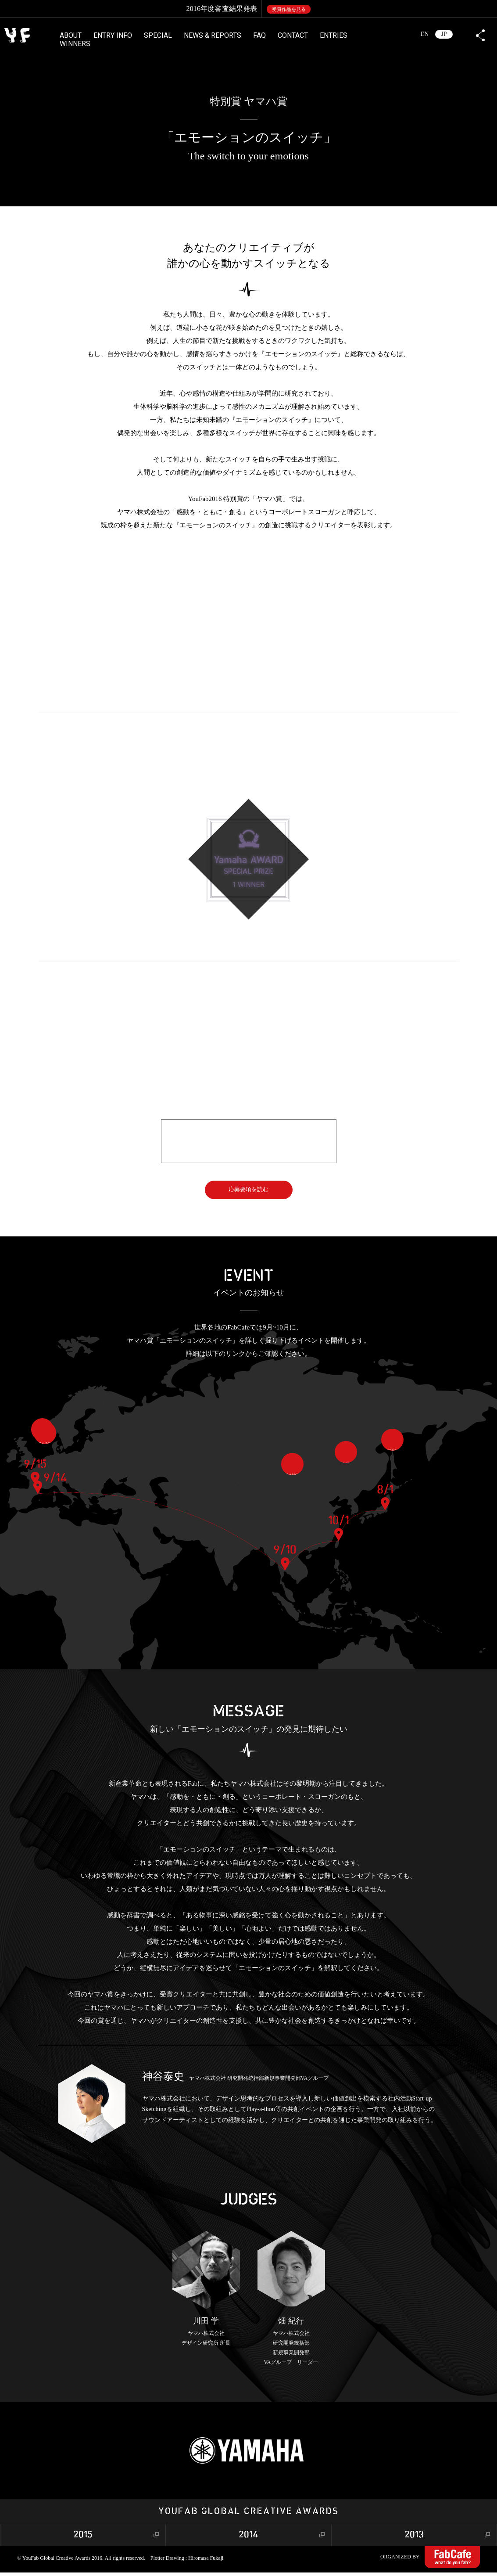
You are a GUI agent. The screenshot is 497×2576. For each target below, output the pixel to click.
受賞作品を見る (289, 9)
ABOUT (71, 35)
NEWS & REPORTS (212, 35)
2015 (83, 2538)
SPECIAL (158, 35)
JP (444, 34)
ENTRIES (333, 35)
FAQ (259, 35)
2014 (248, 2538)
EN (425, 34)
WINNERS (75, 44)
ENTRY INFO (112, 35)
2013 (414, 2538)
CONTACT (293, 35)
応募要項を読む (248, 1191)
